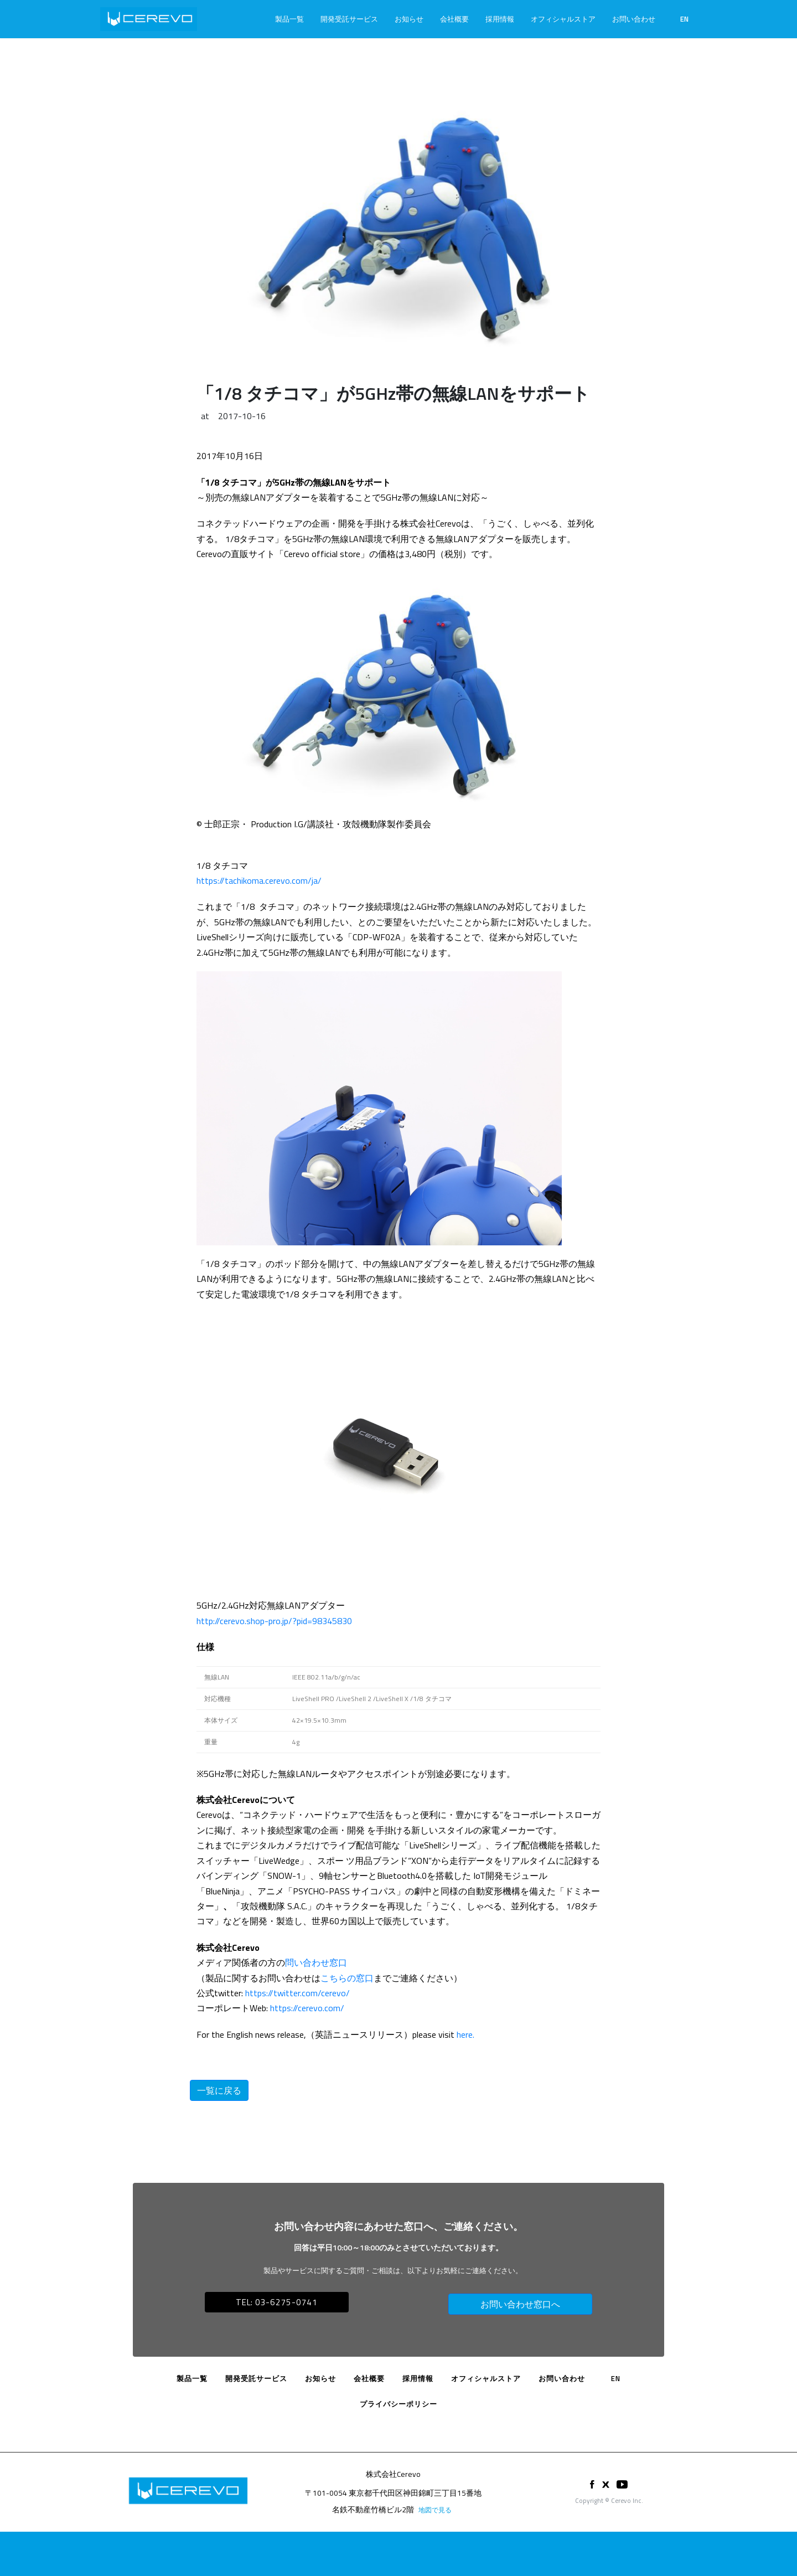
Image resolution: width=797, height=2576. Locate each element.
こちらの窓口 (347, 1978)
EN (684, 18)
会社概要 (454, 18)
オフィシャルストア (563, 18)
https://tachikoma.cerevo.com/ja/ (259, 880)
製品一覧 (289, 18)
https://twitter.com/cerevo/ (297, 1993)
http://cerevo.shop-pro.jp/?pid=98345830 (274, 1620)
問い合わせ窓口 (316, 1962)
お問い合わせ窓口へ (520, 2304)
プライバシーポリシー (398, 2403)
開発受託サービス (349, 18)
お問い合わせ (633, 18)
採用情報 (499, 18)
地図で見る (435, 2510)
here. (465, 2034)
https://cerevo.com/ (307, 2008)
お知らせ (409, 18)
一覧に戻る (219, 2090)
